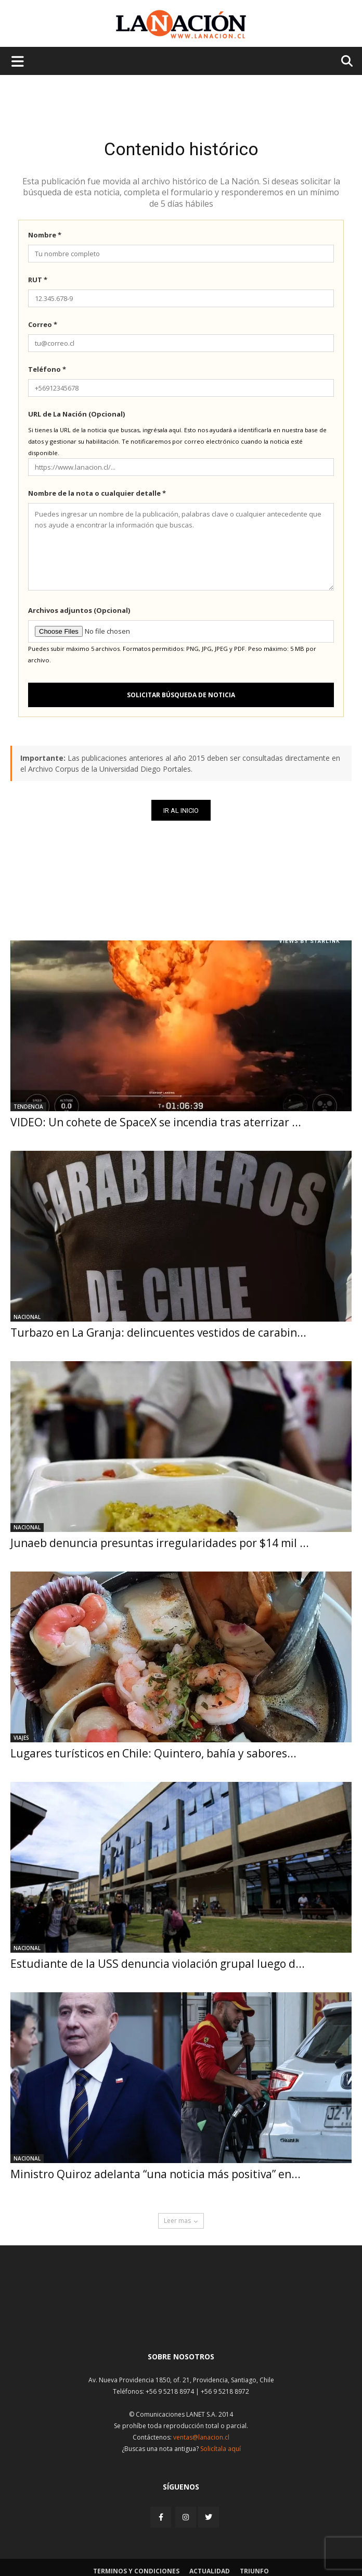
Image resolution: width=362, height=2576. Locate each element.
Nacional (27, 1317)
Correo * (42, 324)
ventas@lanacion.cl (201, 2437)
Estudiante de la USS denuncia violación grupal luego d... (157, 1963)
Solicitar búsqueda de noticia (181, 694)
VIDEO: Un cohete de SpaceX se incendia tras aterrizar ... (155, 1122)
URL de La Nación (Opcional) (76, 414)
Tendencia (28, 1106)
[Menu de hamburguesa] (17, 61)
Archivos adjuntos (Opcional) (79, 610)
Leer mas (181, 2220)
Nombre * (44, 235)
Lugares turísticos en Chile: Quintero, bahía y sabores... (153, 1753)
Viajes (21, 1737)
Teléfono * (47, 369)
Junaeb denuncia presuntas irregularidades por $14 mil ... (159, 1543)
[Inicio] (181, 2318)
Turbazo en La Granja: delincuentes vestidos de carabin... (158, 1332)
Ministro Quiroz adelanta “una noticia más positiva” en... (155, 2174)
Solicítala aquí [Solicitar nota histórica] (220, 2448)
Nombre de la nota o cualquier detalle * (97, 493)
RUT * (37, 279)
